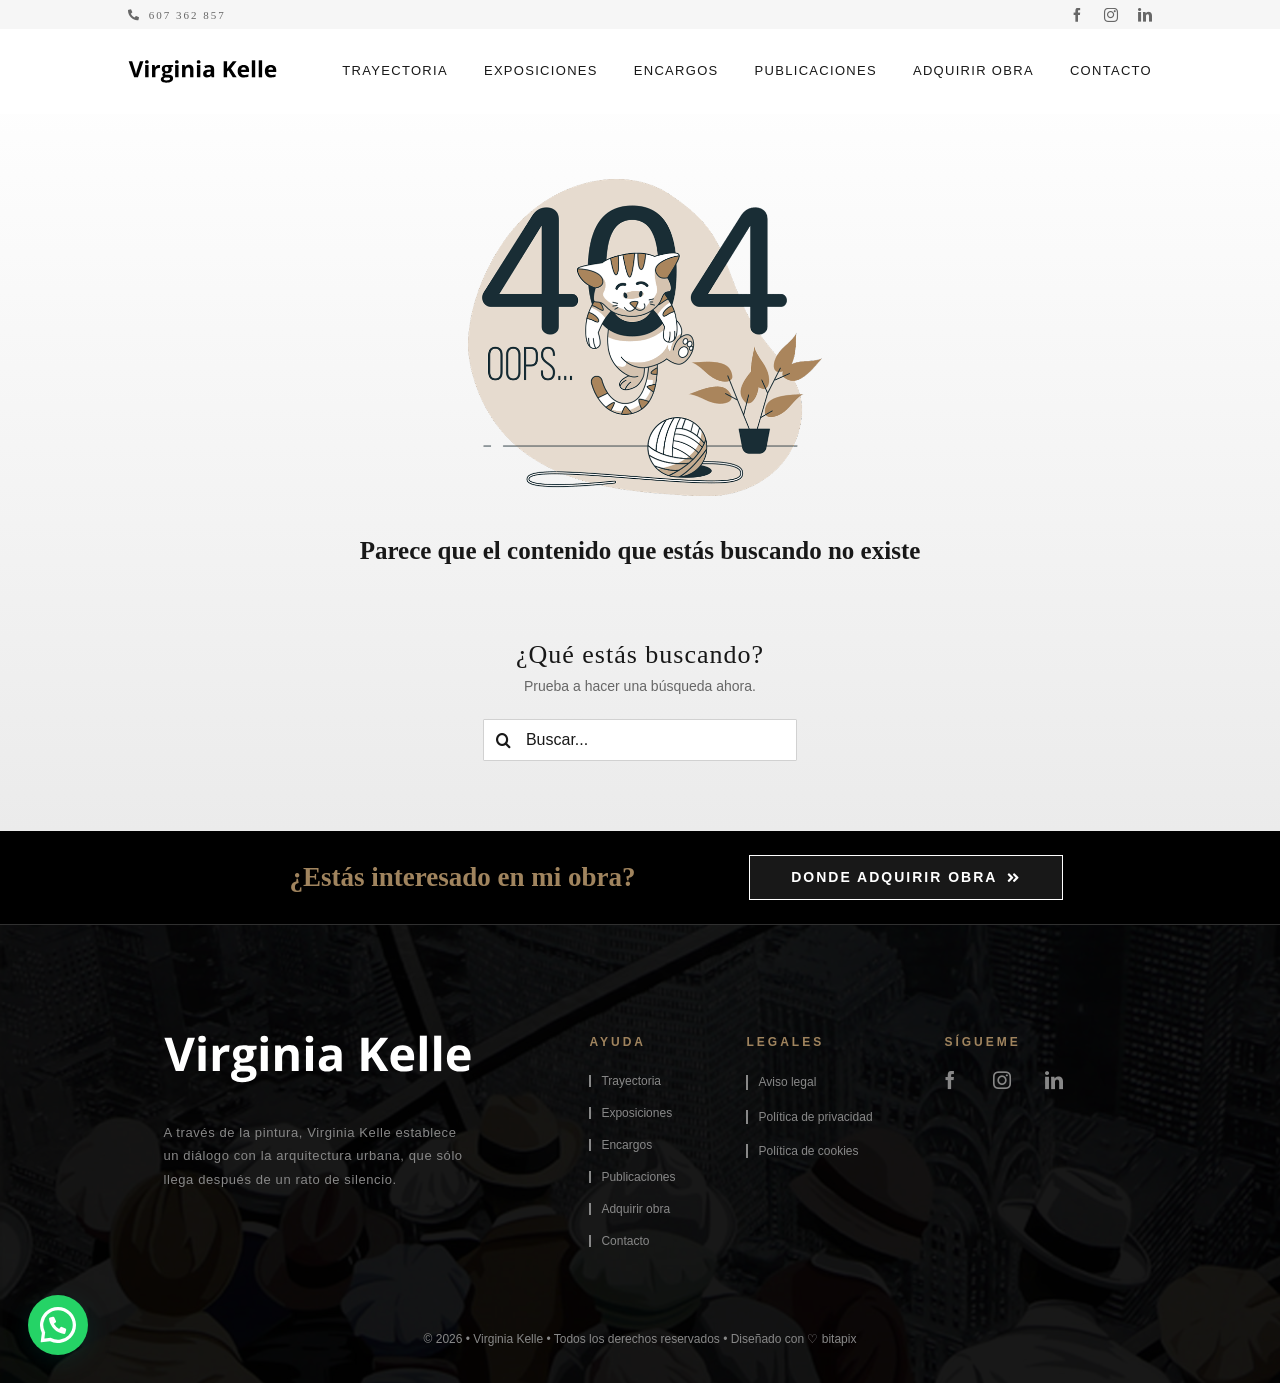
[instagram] (1111, 15)
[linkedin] (1145, 15)
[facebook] (1077, 15)
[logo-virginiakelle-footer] (317, 1042)
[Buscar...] (640, 740)
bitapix (839, 1339)
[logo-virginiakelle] (202, 67)
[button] (58, 1325)
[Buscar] (504, 740)
